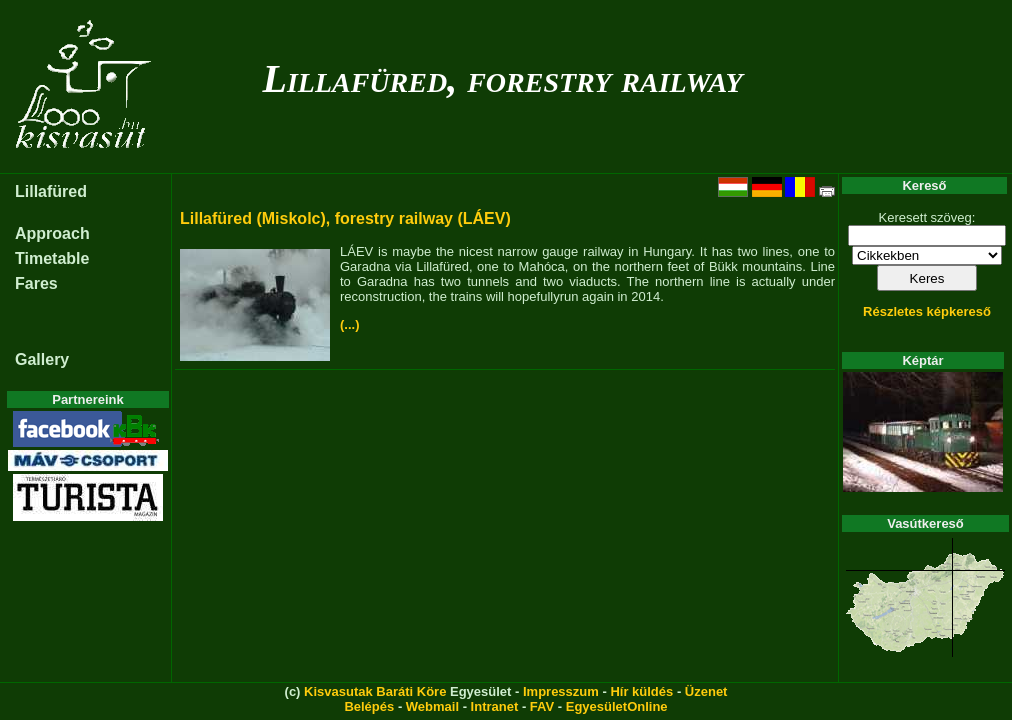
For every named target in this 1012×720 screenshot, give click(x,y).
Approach (52, 233)
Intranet (495, 706)
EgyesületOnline (617, 706)
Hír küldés (641, 691)
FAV (542, 706)
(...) (350, 324)
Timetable (52, 258)
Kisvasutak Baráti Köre (375, 691)
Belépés (369, 706)
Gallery (42, 359)
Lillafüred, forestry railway (502, 78)
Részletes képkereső (927, 311)
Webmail (432, 706)
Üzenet (706, 691)
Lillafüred (51, 191)
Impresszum (561, 691)
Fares (36, 283)
